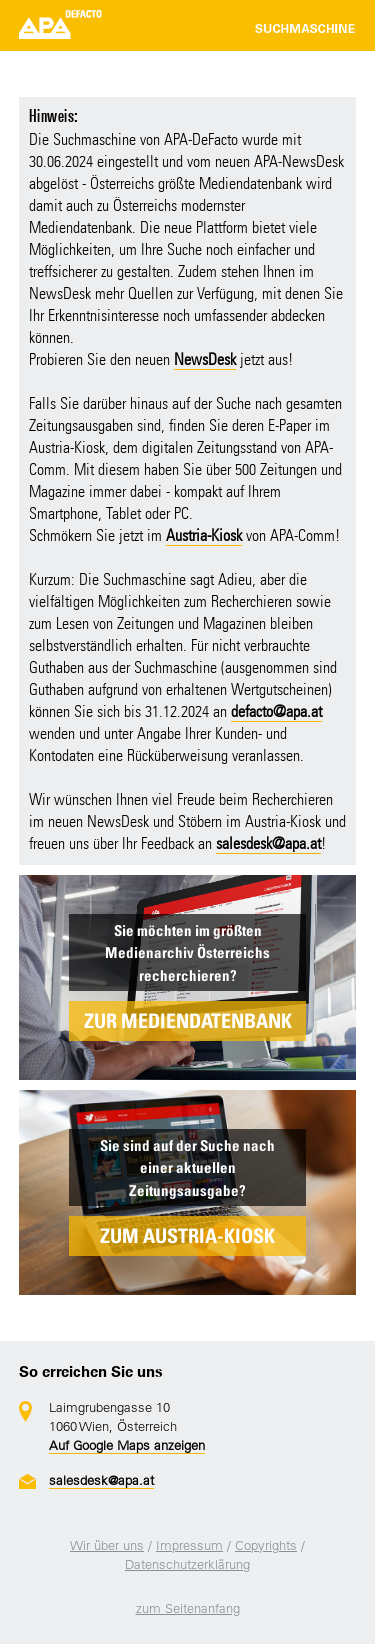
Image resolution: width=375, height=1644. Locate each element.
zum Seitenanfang (188, 1608)
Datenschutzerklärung (187, 1564)
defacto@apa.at (276, 711)
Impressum (189, 1545)
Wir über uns (107, 1545)
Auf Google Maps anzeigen (127, 1445)
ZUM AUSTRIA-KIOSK (187, 1236)
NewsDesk (205, 359)
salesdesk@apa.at (268, 843)
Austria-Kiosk (204, 535)
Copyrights (266, 1545)
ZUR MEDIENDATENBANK (188, 1021)
